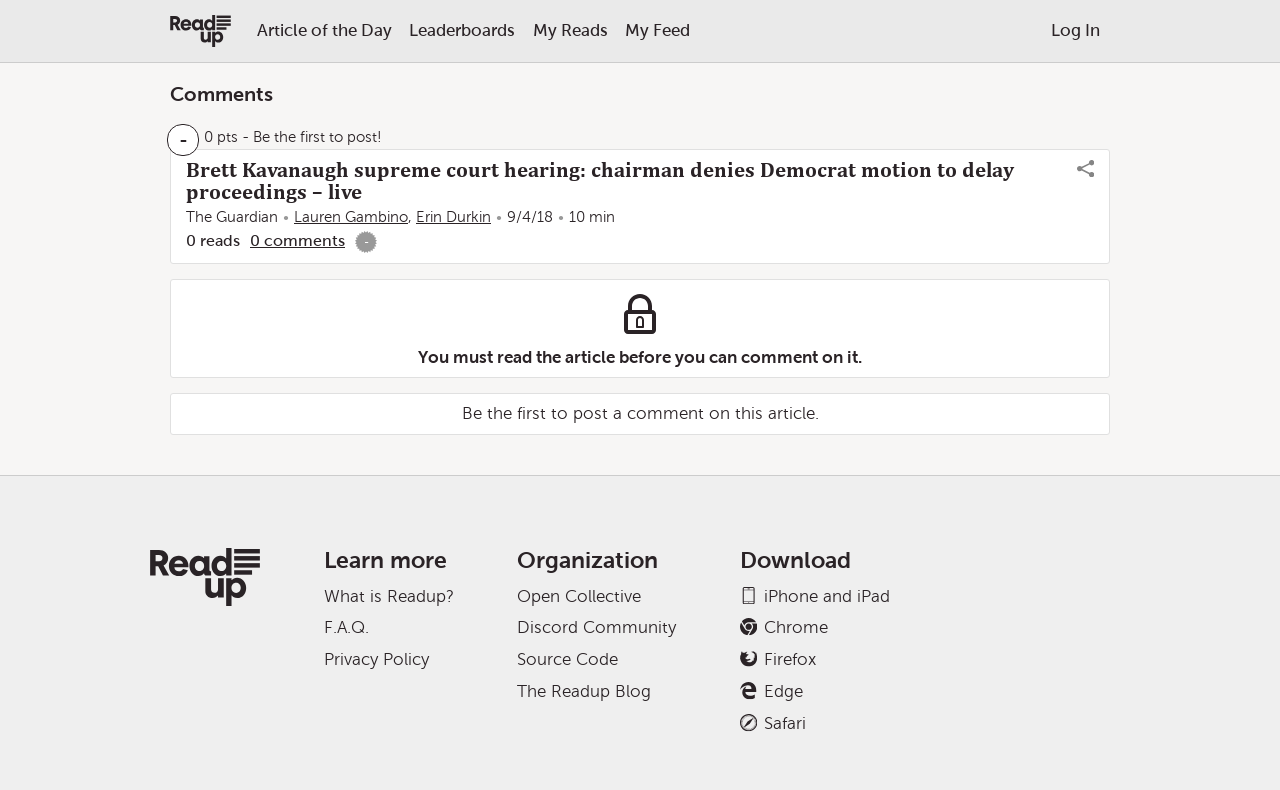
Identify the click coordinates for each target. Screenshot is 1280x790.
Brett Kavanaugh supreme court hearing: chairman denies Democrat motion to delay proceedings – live (600, 181)
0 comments (297, 240)
